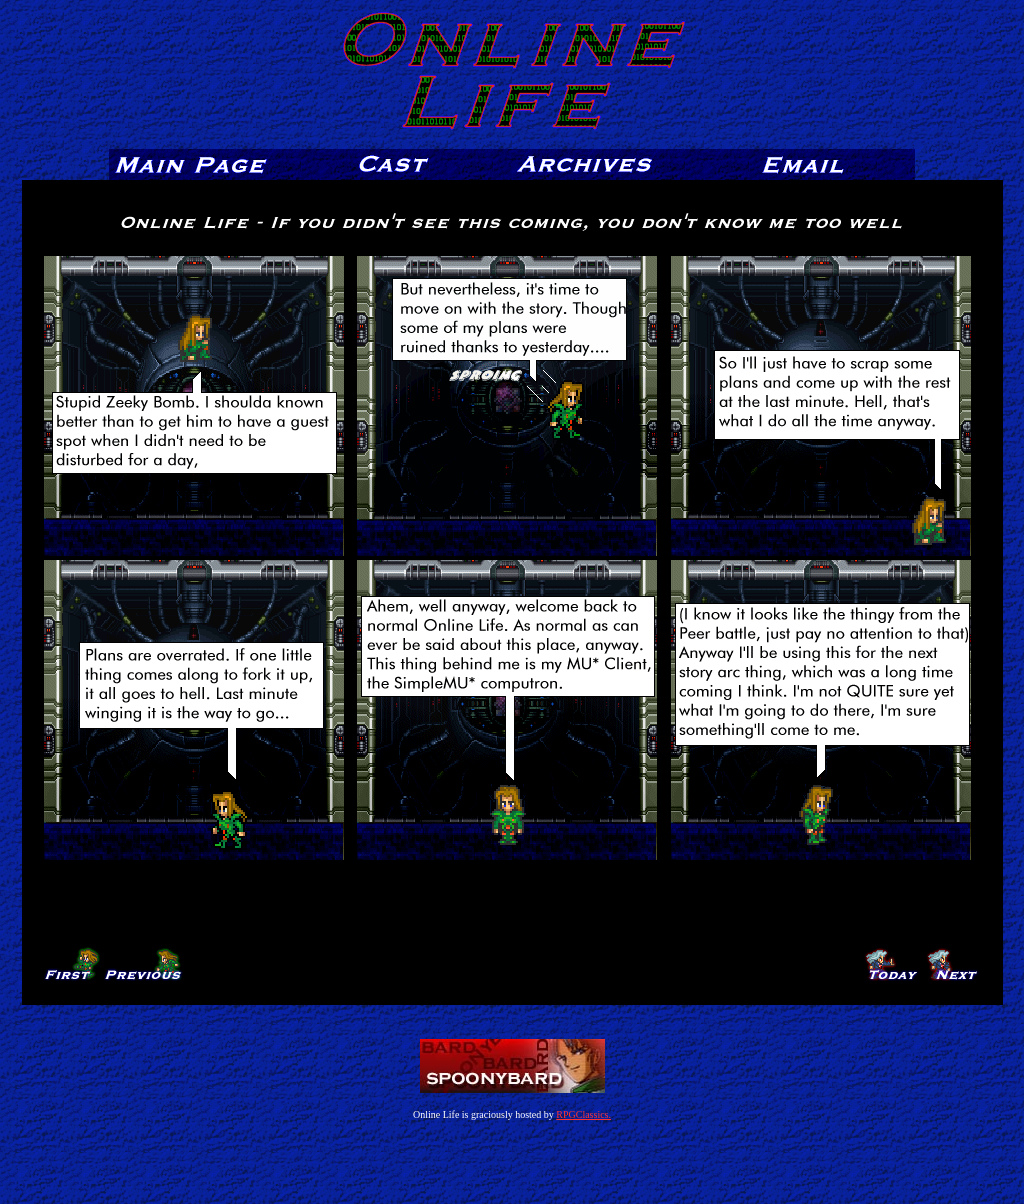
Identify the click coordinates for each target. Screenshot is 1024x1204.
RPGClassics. (583, 1114)
